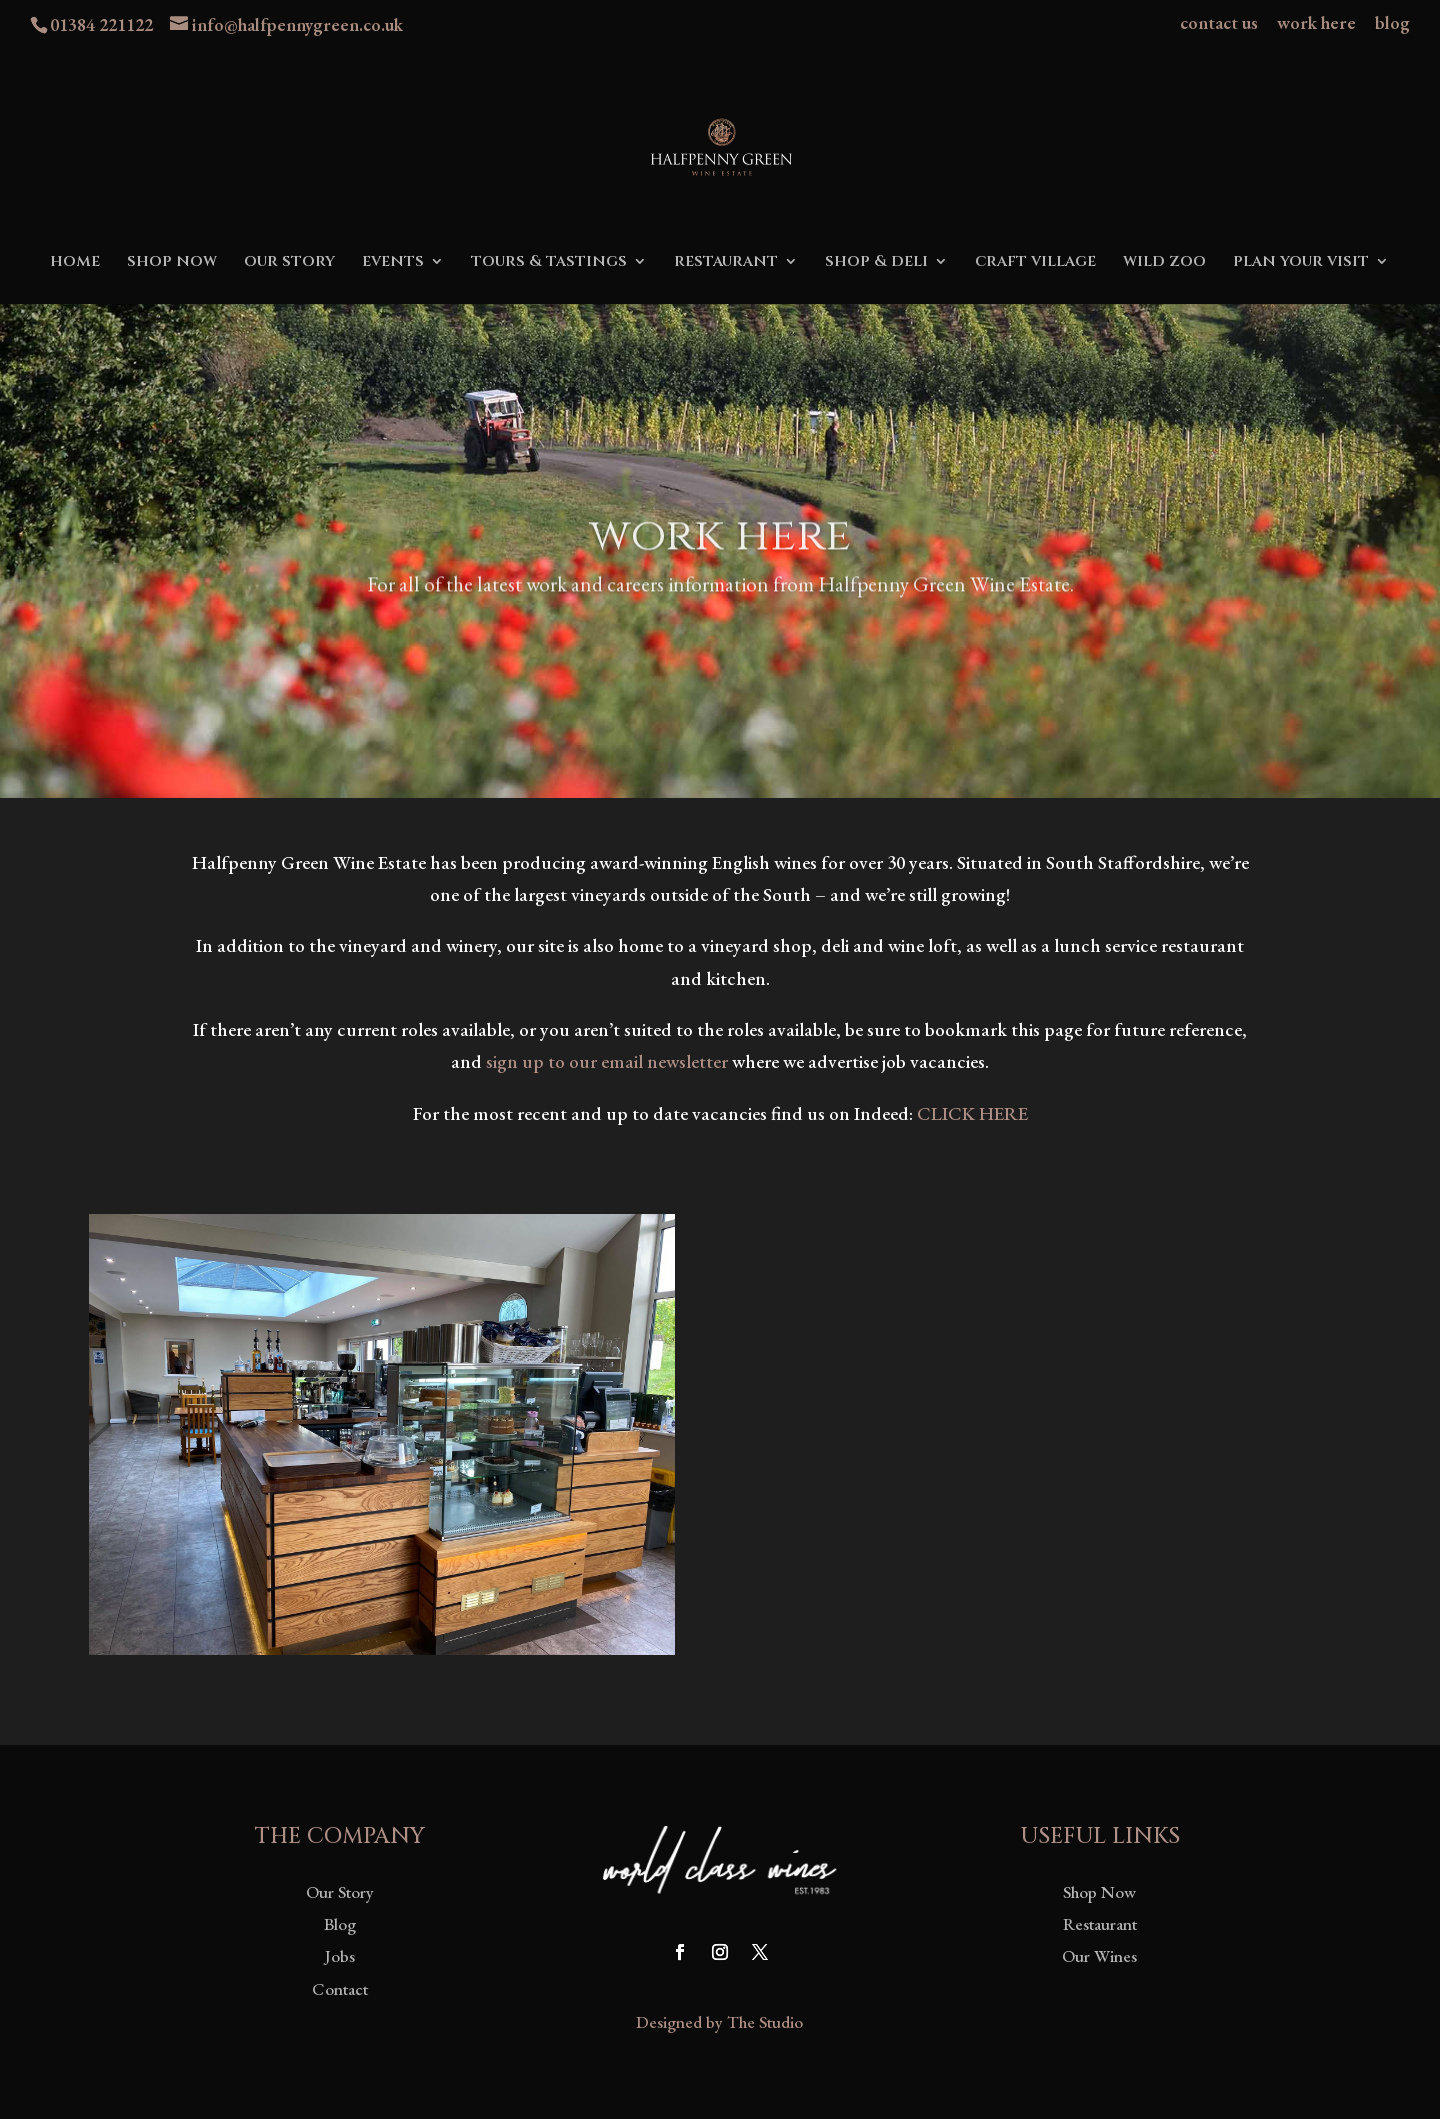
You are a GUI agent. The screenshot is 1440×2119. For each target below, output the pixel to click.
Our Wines (1099, 1956)
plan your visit (1301, 263)
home (75, 263)
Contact (340, 1989)
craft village (1035, 263)
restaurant (726, 263)
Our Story (340, 1892)
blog (1392, 24)
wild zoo (1164, 263)
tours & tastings (549, 263)
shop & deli (876, 263)
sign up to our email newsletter (607, 1061)
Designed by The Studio (719, 2022)
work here (1316, 24)
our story (289, 263)
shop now (172, 263)
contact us (1219, 24)
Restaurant (1100, 1924)
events (393, 263)
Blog (340, 1924)
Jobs (340, 1956)
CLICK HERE (972, 1113)
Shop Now (1099, 1892)
